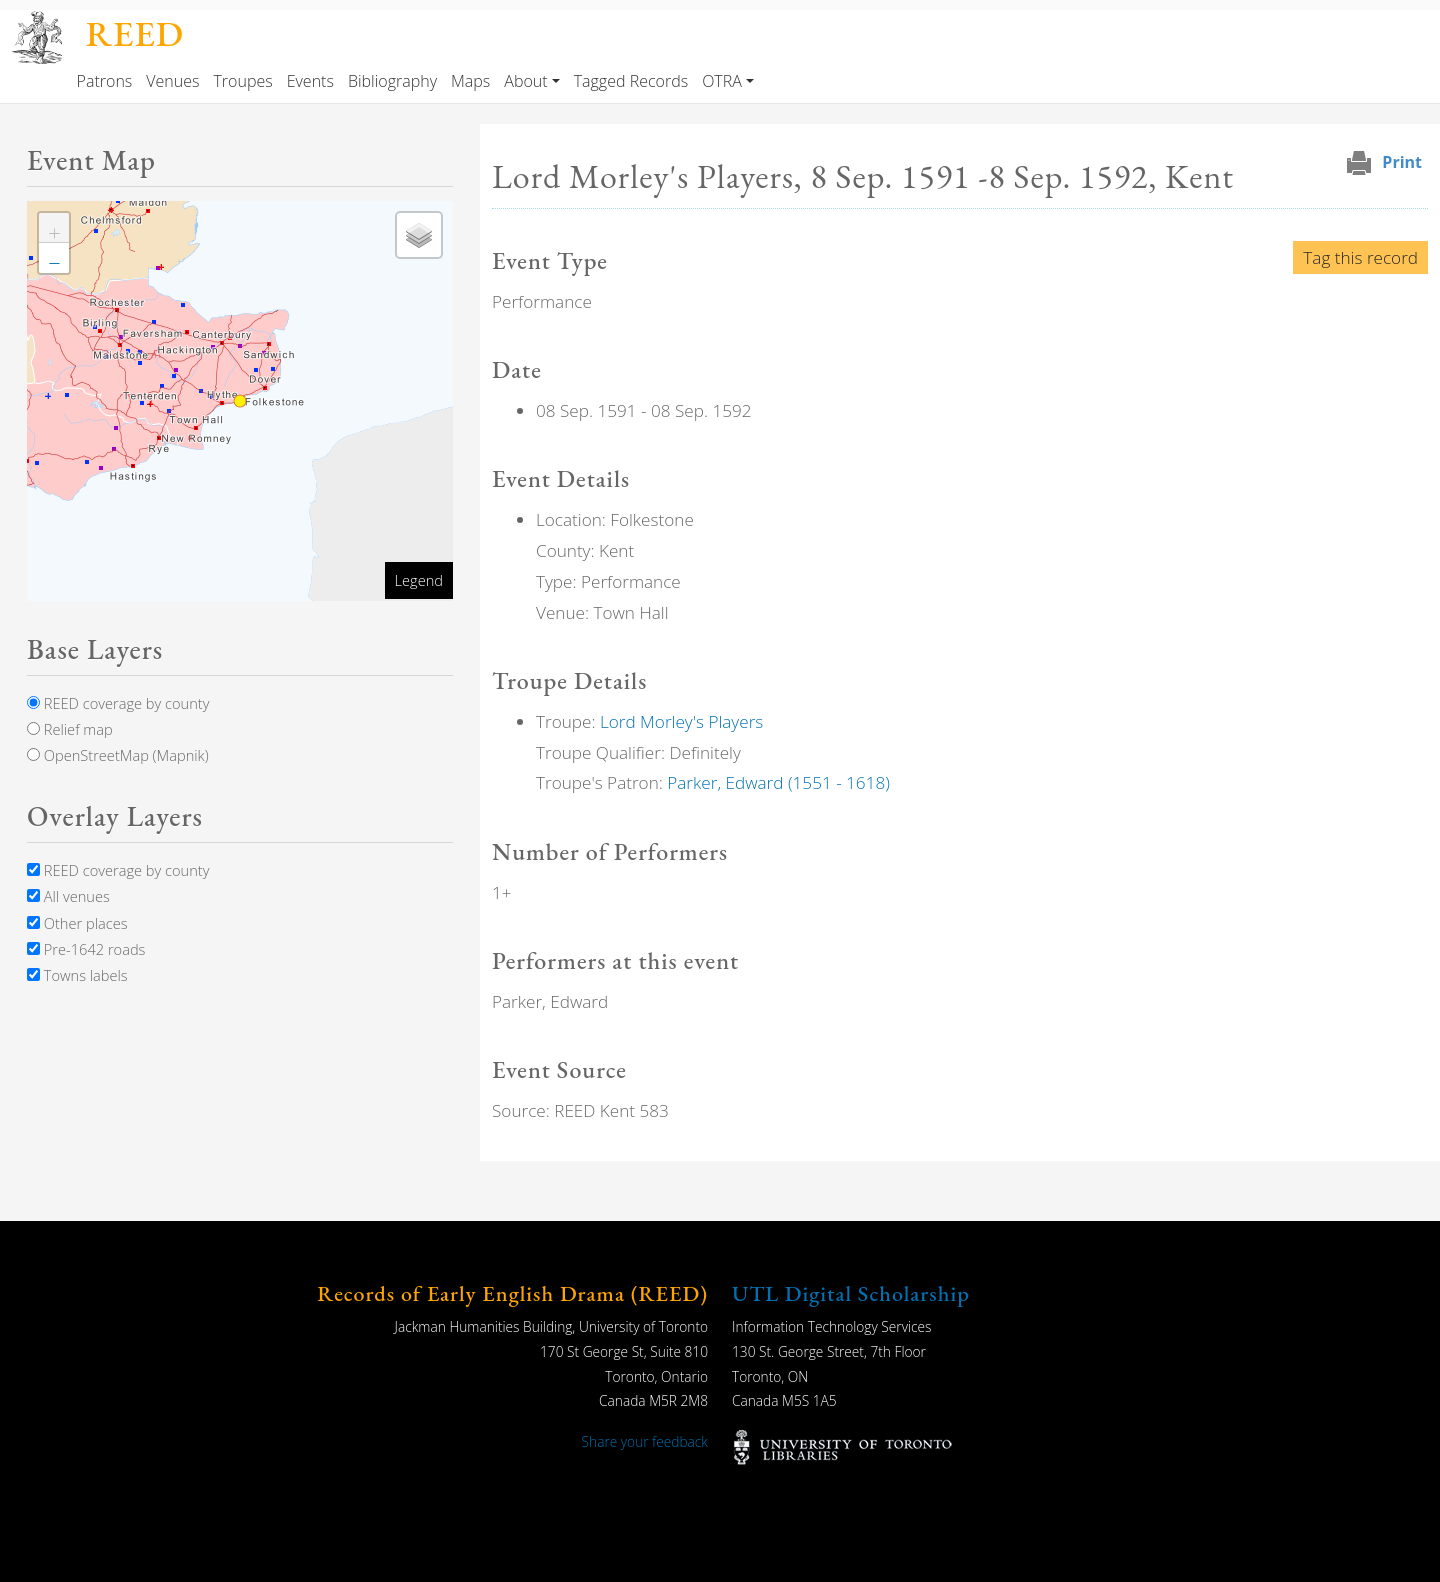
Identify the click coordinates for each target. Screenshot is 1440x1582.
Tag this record (1360, 257)
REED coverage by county (118, 703)
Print (1402, 162)
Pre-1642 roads (86, 949)
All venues (68, 896)
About (525, 81)
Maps (470, 81)
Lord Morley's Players (681, 721)
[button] (54, 228)
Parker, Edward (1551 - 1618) (778, 782)
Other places (77, 923)
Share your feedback (645, 1441)
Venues (172, 81)
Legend (419, 580)
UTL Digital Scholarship (851, 1293)
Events (310, 81)
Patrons (105, 81)
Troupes (242, 81)
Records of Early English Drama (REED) (512, 1293)
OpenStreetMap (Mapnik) (118, 755)
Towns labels (77, 975)
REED (135, 33)
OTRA (722, 81)
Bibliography (392, 81)
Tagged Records (631, 81)
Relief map (70, 729)
